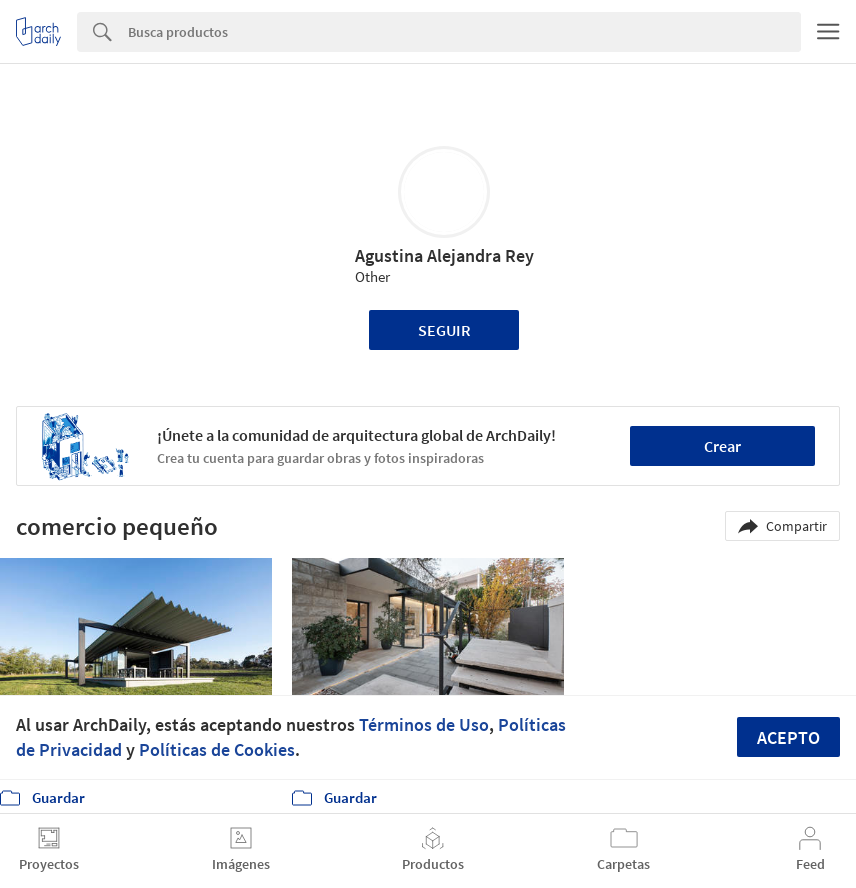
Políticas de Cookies (217, 749)
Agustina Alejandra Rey (444, 255)
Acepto (788, 737)
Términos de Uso (424, 724)
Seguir (444, 330)
